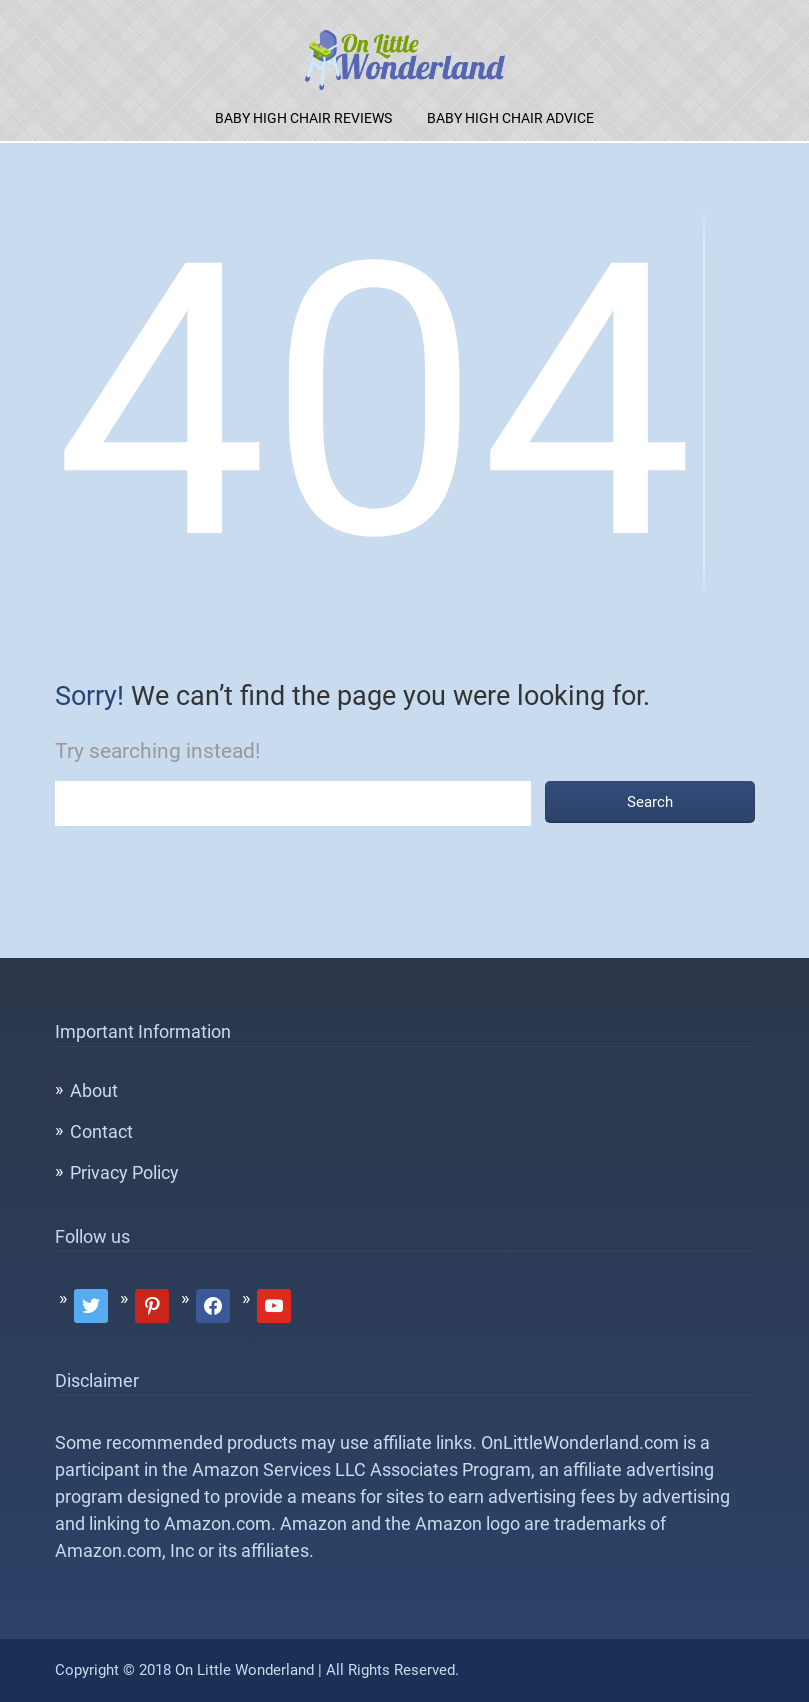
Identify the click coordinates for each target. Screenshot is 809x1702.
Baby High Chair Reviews (303, 118)
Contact (101, 1131)
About (94, 1090)
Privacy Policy (124, 1172)
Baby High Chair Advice (510, 118)
